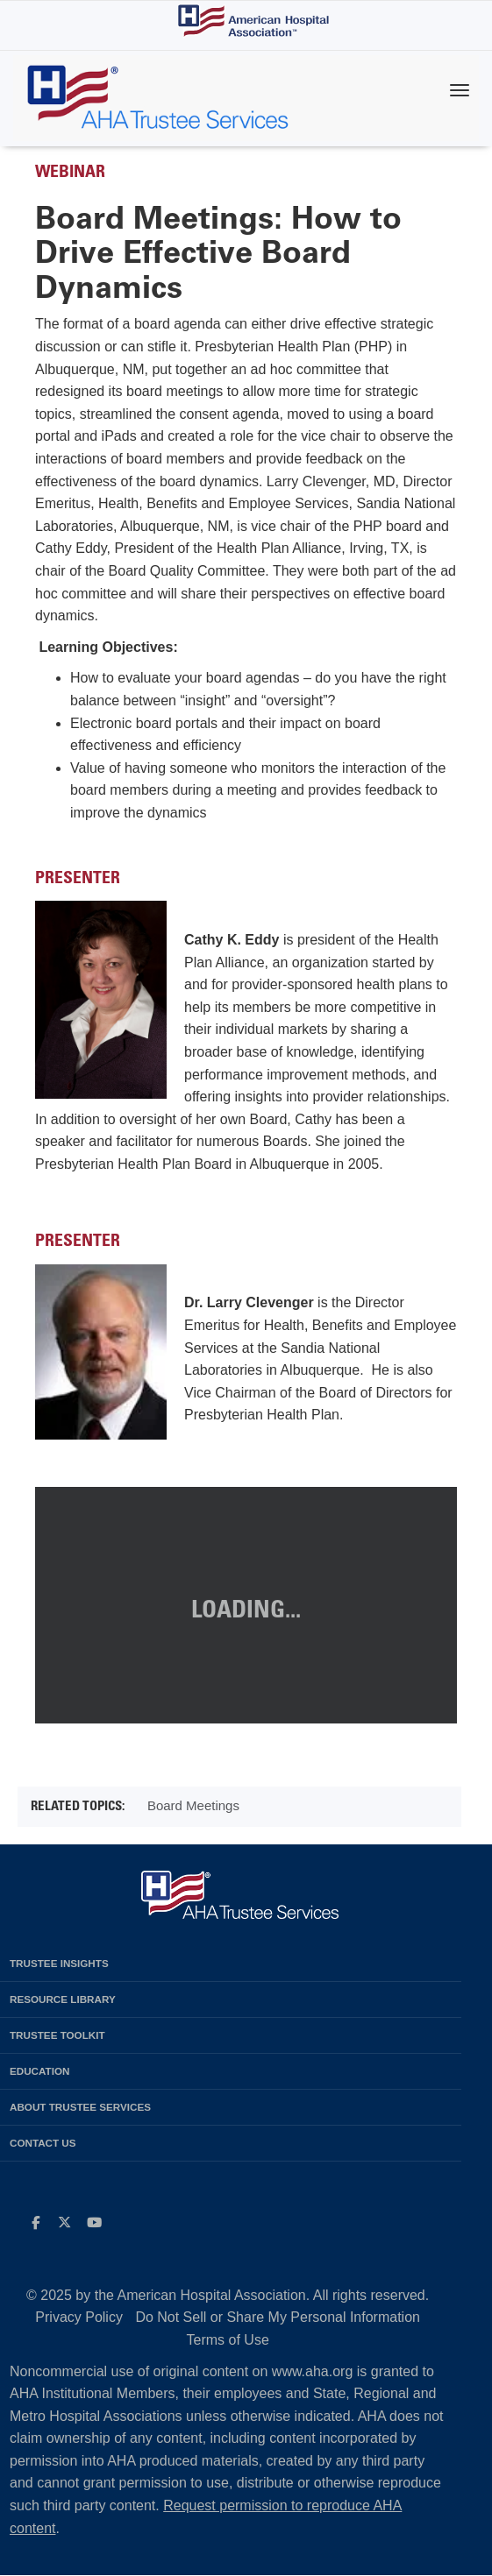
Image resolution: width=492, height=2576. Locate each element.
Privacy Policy (79, 2317)
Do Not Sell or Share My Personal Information (277, 2317)
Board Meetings (193, 1805)
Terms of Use (228, 2339)
